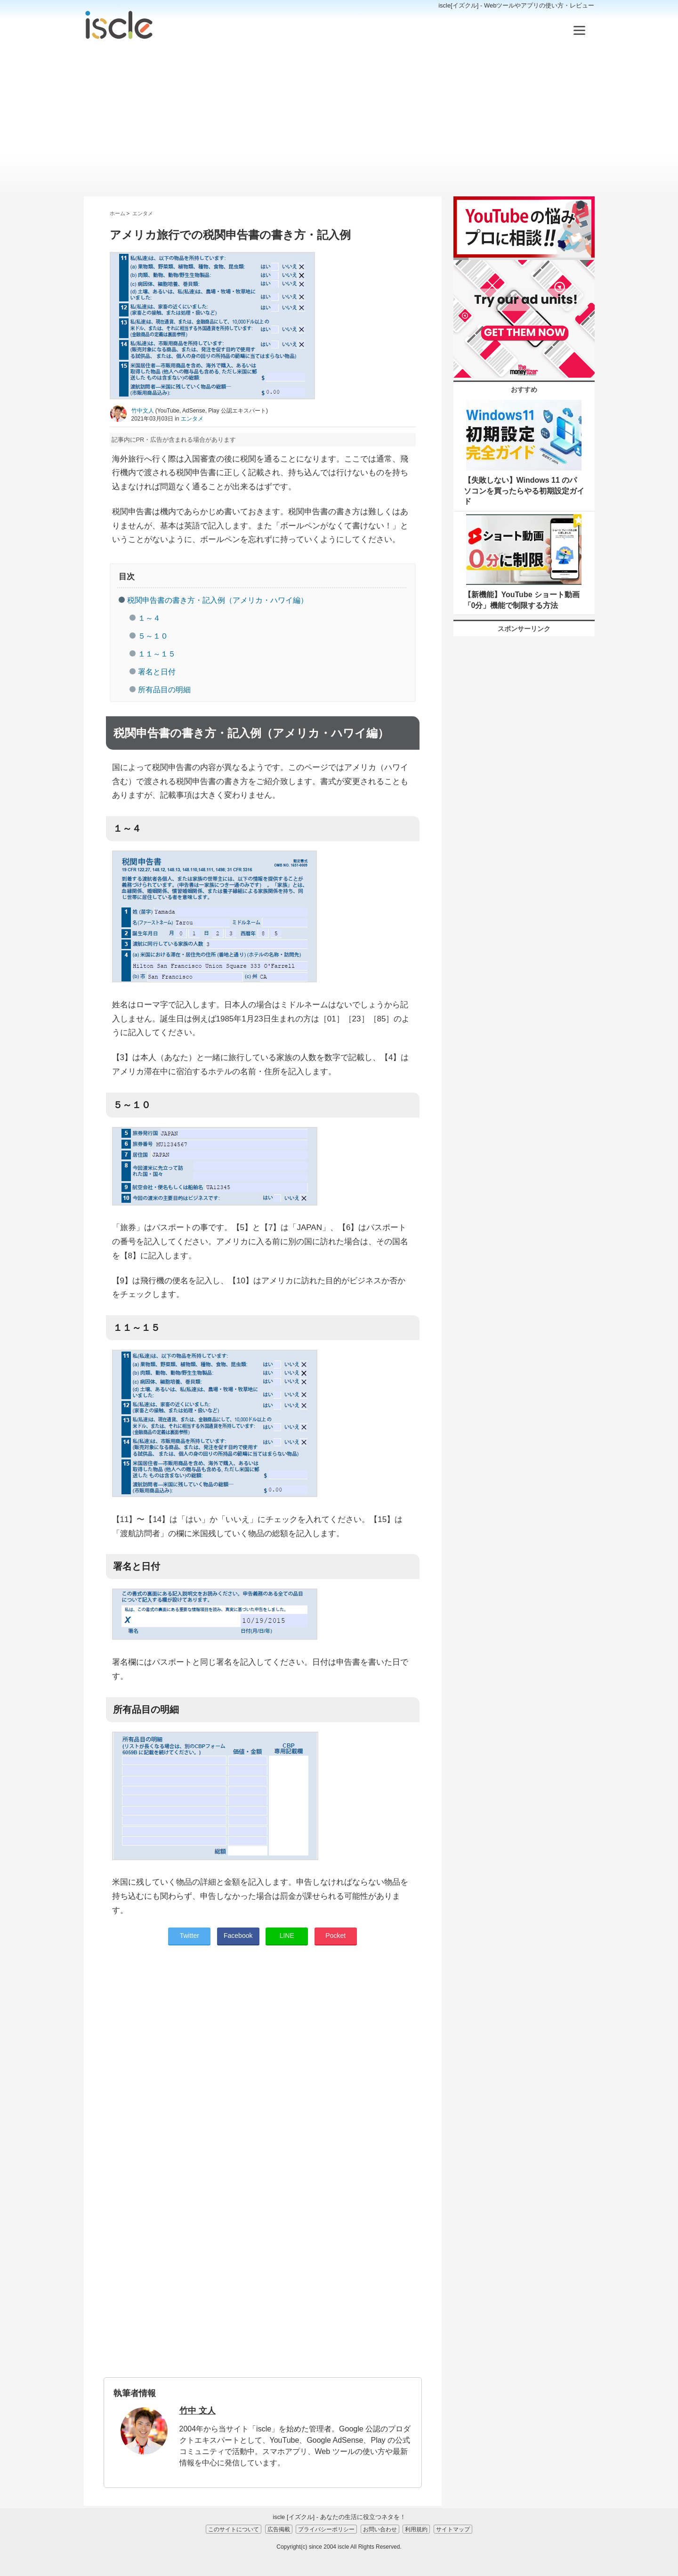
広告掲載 (278, 2529)
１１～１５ (157, 654)
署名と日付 (157, 672)
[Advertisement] (339, 119)
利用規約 (416, 2529)
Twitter (189, 1935)
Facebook (238, 1935)
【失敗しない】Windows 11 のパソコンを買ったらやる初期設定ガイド (524, 490)
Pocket (335, 1935)
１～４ (149, 618)
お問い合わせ (380, 2529)
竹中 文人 (197, 2410)
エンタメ (192, 418)
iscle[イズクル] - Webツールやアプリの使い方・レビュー (516, 5)
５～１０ (153, 636)
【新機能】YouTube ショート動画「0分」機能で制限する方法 (522, 600)
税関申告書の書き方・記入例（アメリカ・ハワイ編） (217, 600)
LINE (287, 1935)
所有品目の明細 (164, 690)
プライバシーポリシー (326, 2529)
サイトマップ (453, 2529)
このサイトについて (233, 2529)
